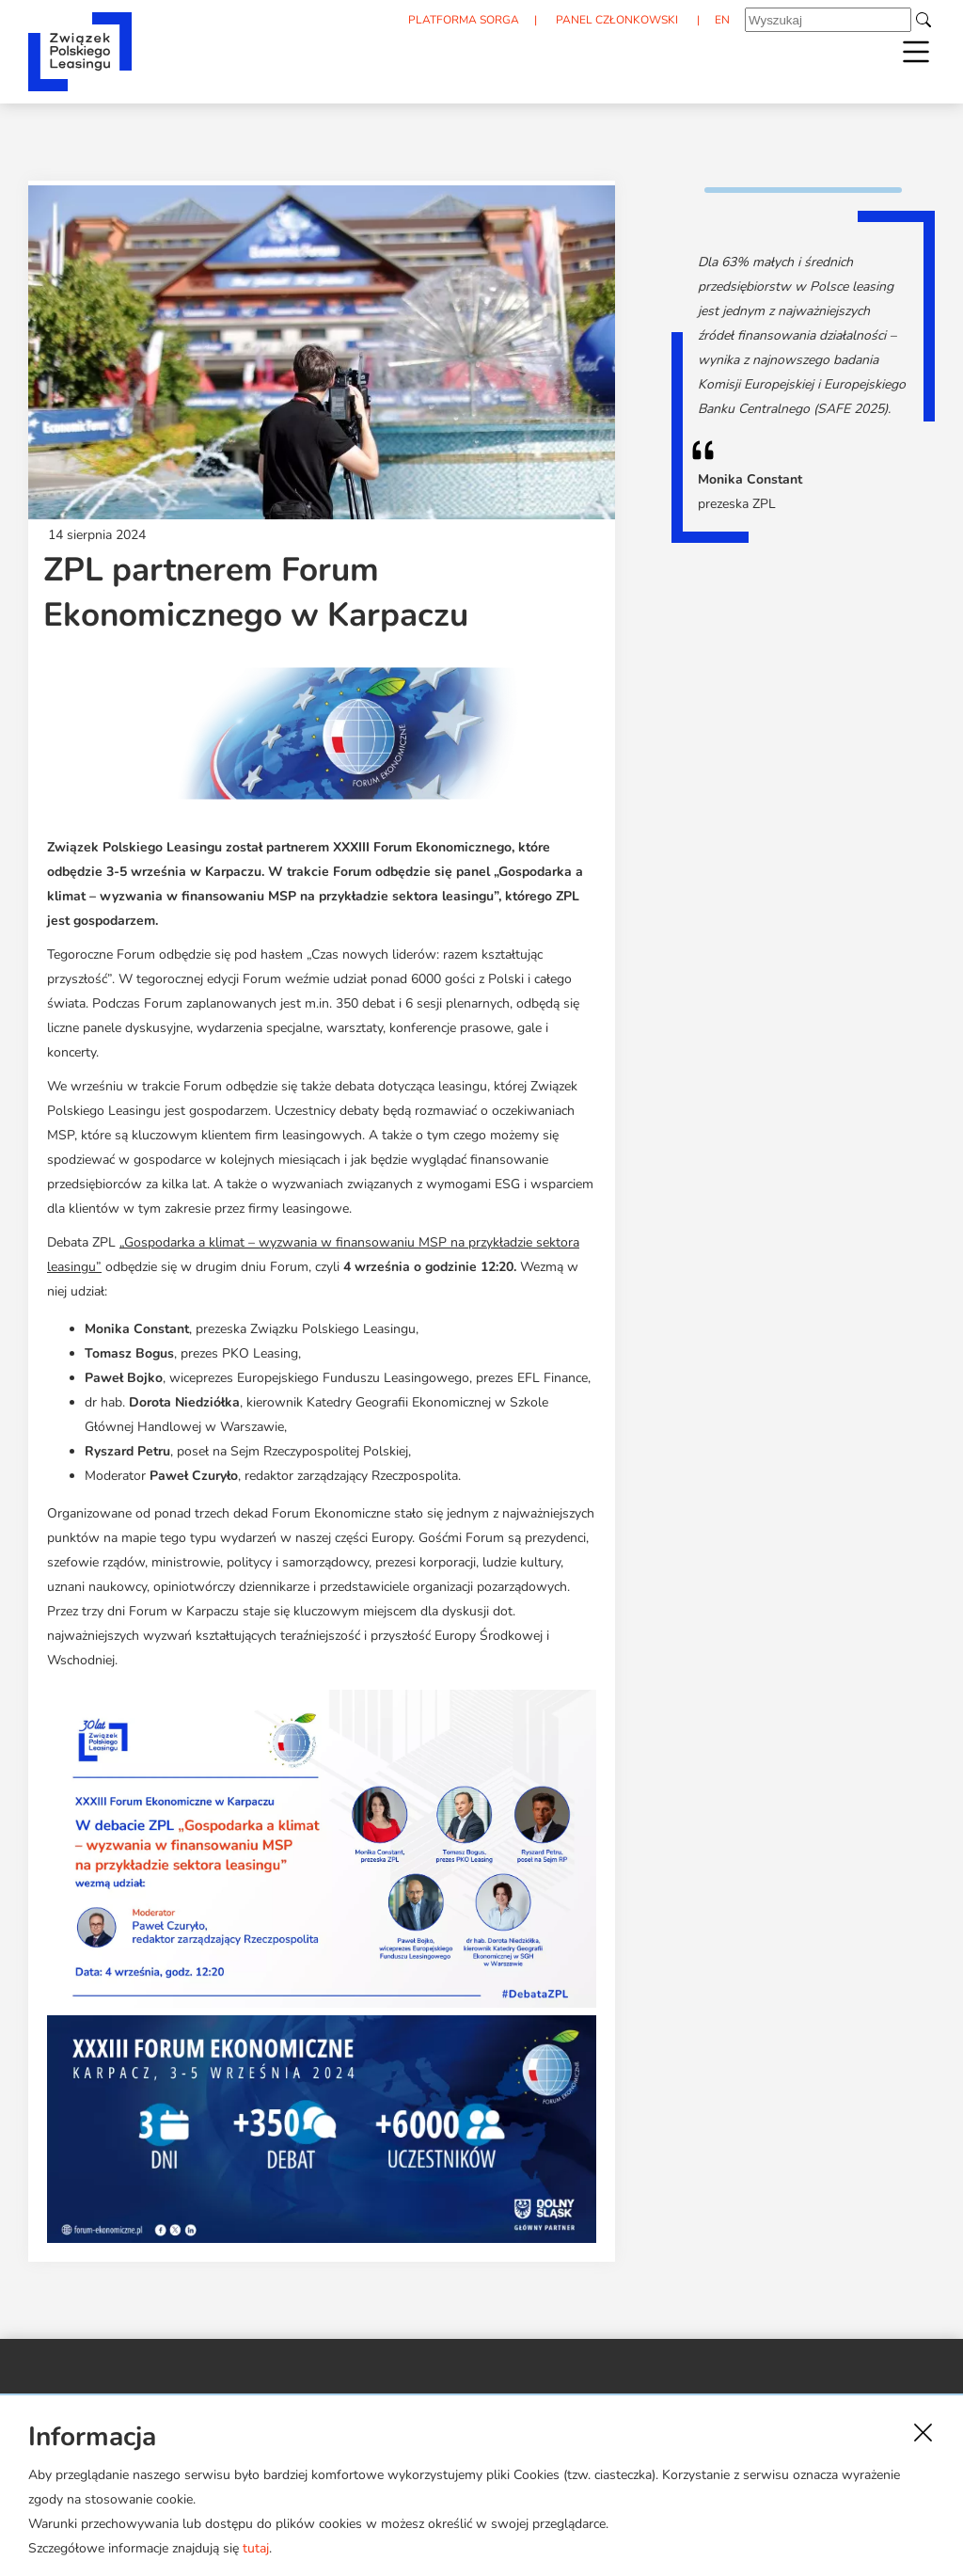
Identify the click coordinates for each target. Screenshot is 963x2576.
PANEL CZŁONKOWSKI (617, 19)
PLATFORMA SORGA (463, 19)
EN (722, 19)
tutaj (256, 2548)
